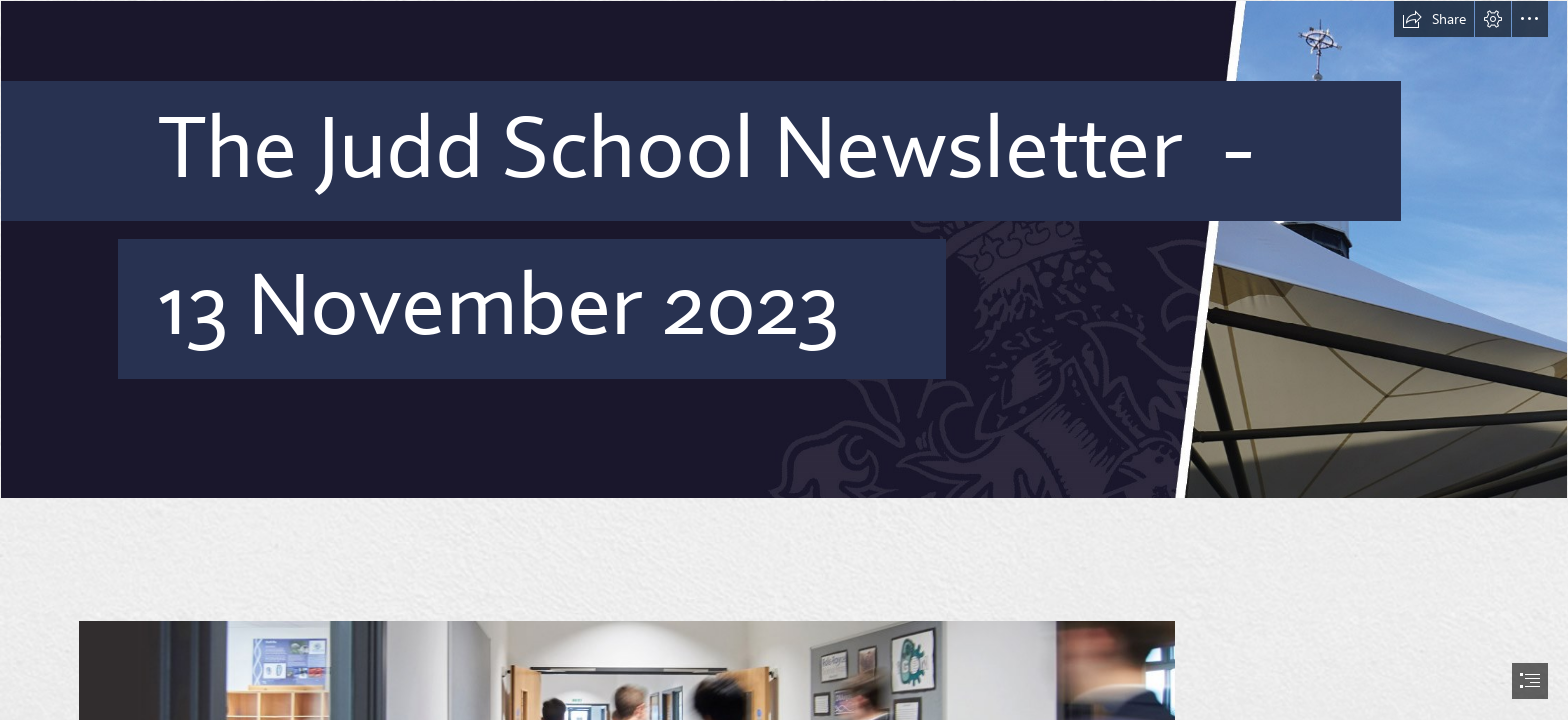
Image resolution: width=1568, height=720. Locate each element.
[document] (784, 360)
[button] (1434, 19)
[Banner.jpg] (784, 249)
